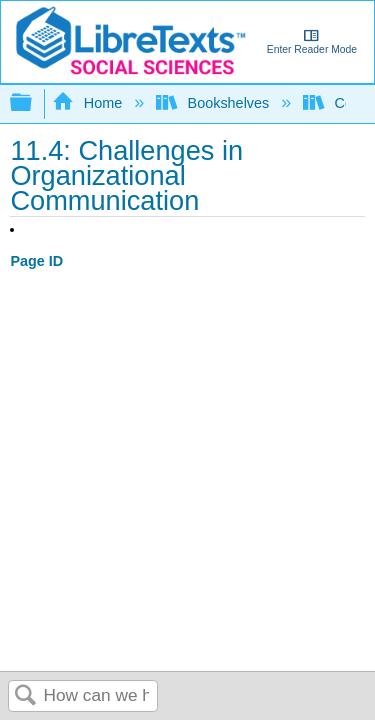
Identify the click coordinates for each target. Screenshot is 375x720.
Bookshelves (214, 103)
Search (26, 696)
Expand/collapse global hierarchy (34, 103)
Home (89, 103)
